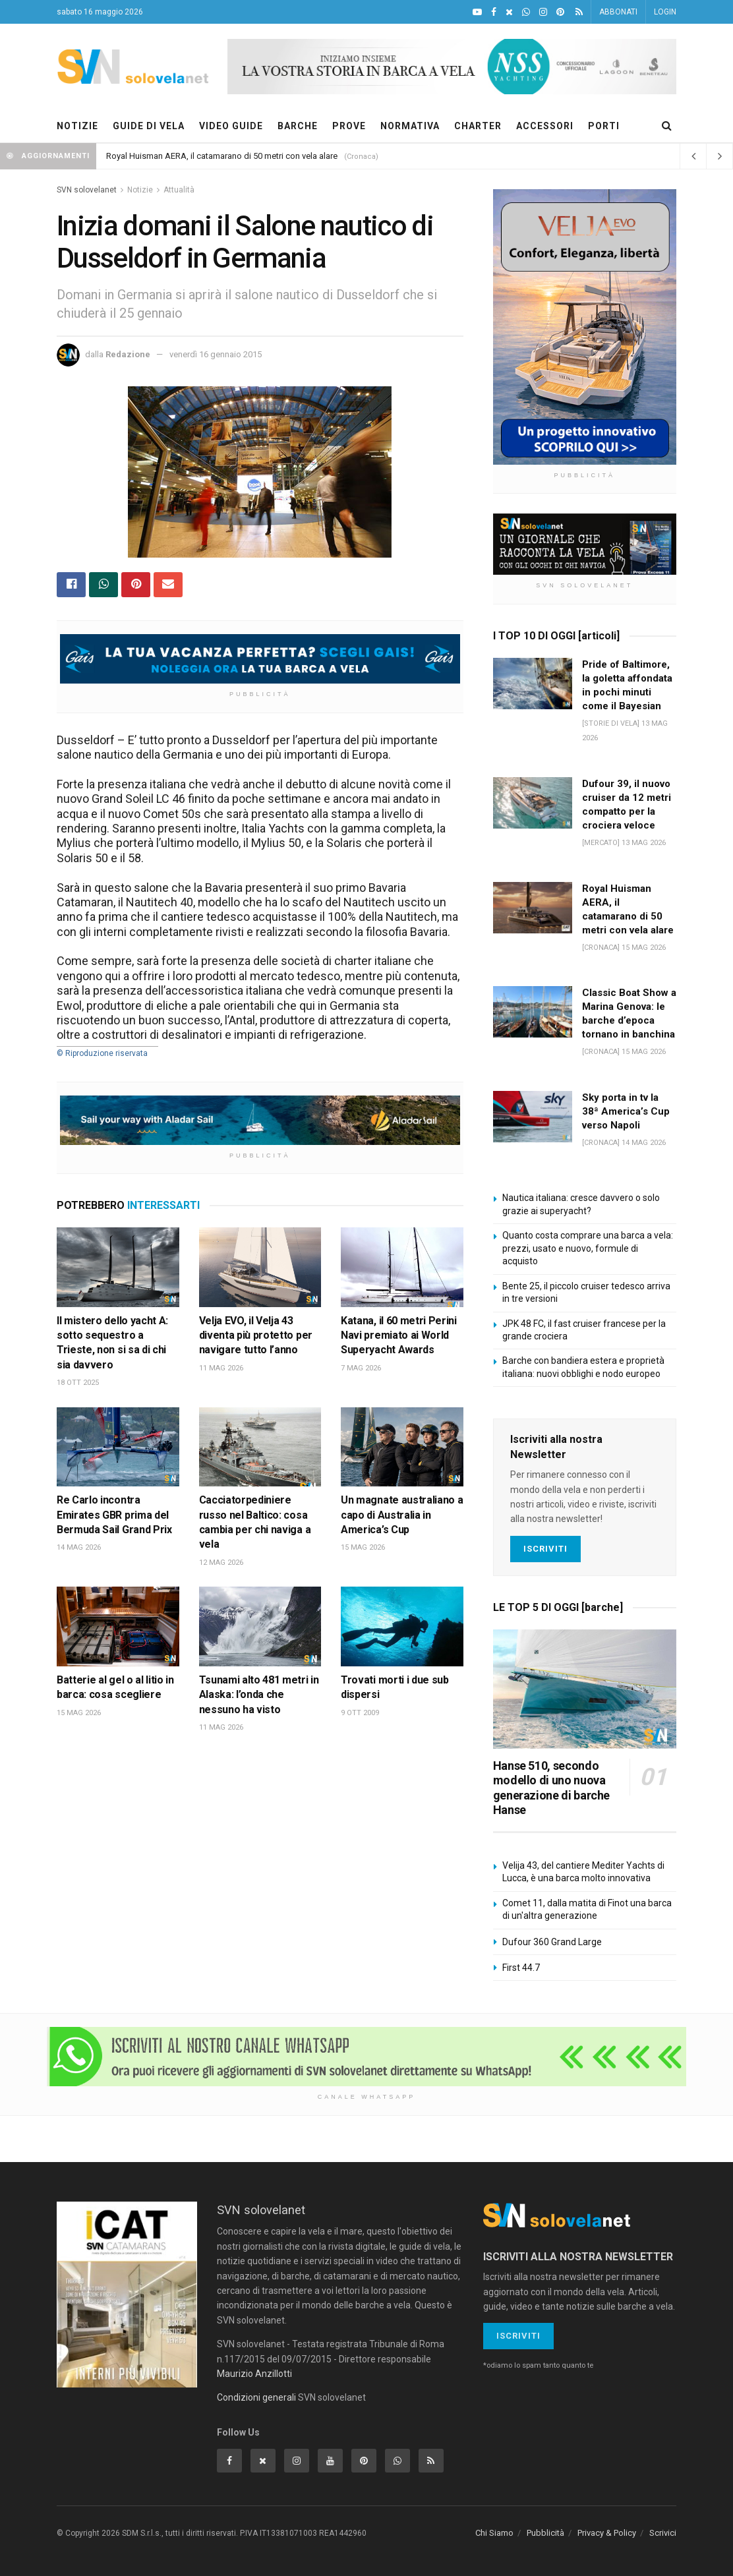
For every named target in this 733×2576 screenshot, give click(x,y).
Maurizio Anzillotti (254, 2373)
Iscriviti (545, 1549)
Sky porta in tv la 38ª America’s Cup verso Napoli (626, 1111)
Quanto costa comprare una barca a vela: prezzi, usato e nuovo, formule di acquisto (587, 1248)
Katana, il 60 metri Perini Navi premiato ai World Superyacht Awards (399, 1335)
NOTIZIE (77, 126)
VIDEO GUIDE (231, 126)
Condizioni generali (256, 2397)
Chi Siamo (494, 2533)
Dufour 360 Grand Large (552, 1942)
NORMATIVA (410, 126)
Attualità (178, 189)
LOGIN (665, 11)
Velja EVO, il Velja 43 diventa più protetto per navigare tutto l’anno (255, 1335)
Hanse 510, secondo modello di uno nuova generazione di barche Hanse (551, 1788)
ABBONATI (618, 11)
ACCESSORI (544, 126)
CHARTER (478, 126)
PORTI (604, 126)
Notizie (140, 189)
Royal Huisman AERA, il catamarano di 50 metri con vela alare (221, 156)
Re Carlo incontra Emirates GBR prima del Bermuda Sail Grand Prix (114, 1515)
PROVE (349, 126)
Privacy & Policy (606, 2533)
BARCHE (298, 126)
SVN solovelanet (87, 189)
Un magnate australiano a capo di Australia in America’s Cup (402, 1515)
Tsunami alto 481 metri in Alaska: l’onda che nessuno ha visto (259, 1695)
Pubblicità (545, 2533)
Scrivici (662, 2533)
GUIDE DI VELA (149, 126)
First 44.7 (521, 1967)
